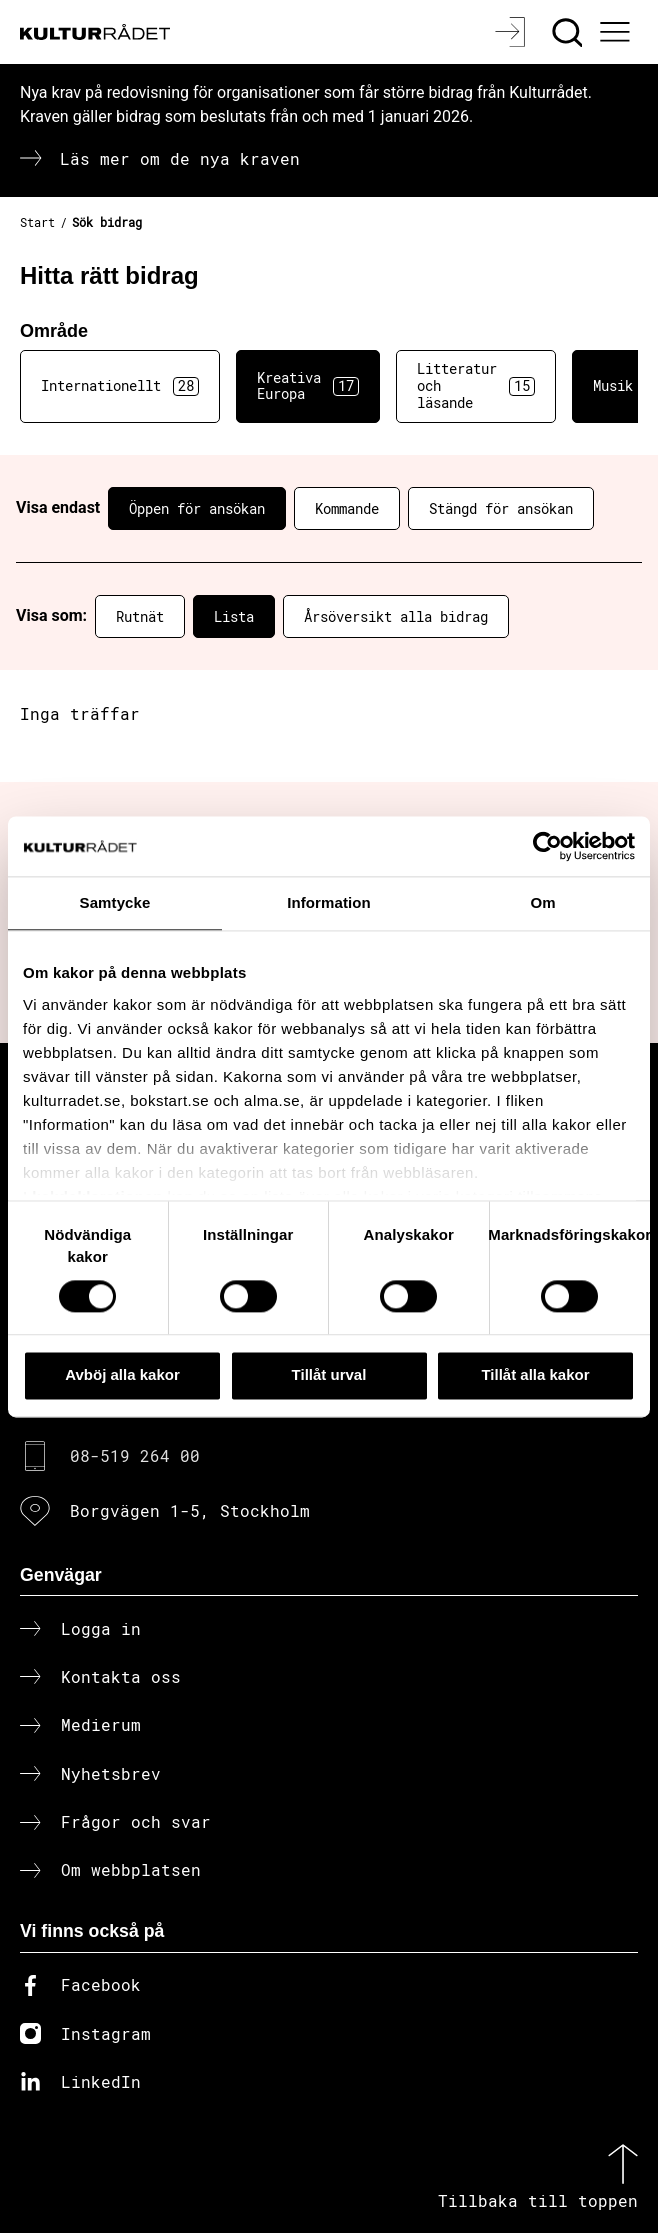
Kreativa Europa (308, 386)
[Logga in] (512, 32)
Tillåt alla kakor (535, 1375)
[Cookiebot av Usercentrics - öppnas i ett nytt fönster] (547, 846)
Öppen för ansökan (197, 508)
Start (37, 222)
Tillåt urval (329, 1375)
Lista (234, 616)
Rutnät (140, 616)
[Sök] (569, 32)
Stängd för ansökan (501, 508)
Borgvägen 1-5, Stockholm (190, 1510)
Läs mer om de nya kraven (180, 158)
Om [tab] (542, 902)
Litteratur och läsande (476, 385)
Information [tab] (329, 902)
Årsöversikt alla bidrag (396, 616)
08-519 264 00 (135, 1455)
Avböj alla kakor (122, 1375)
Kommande (347, 508)
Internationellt (120, 386)
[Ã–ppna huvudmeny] (618, 32)
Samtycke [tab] (115, 902)
